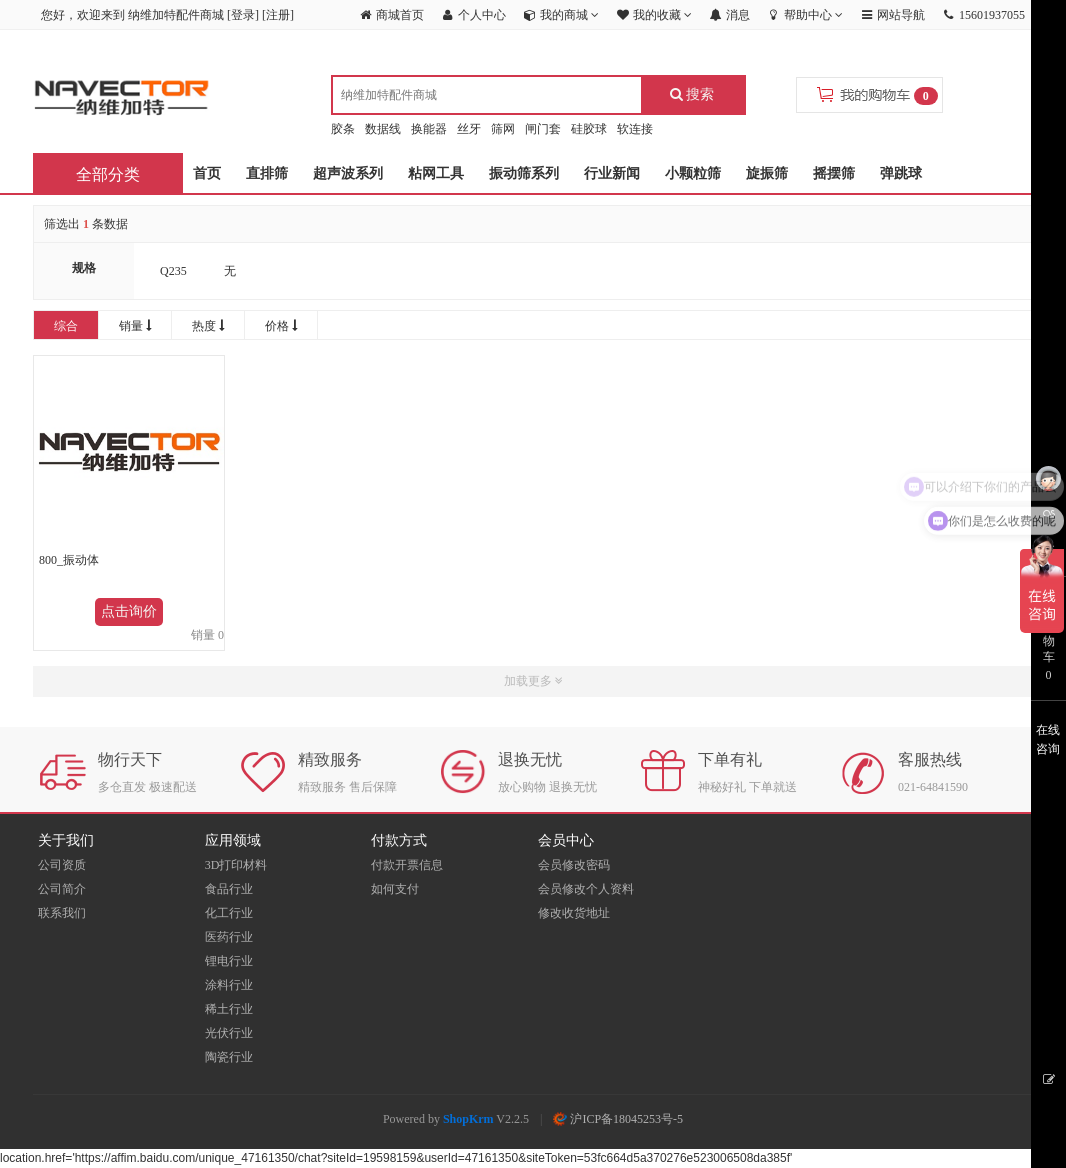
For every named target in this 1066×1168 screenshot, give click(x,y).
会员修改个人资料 (586, 889)
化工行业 (229, 913)
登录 (243, 15)
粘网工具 (436, 173)
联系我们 (62, 913)
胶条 (343, 129)
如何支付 (395, 889)
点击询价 (129, 611)
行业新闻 (612, 173)
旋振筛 (767, 173)
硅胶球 (589, 129)
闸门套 (543, 129)
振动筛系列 (524, 173)
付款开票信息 (407, 865)
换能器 (429, 129)
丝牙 (469, 129)
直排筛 (267, 173)
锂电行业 (229, 961)
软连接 (635, 129)
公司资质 (62, 865)
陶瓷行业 (229, 1057)
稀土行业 (229, 1009)
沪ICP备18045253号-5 (618, 1119)
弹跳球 (901, 173)
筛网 (503, 129)
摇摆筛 (834, 173)
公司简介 (62, 889)
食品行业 (229, 889)
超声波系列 (348, 173)
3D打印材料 (236, 865)
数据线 (383, 129)
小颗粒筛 (693, 173)
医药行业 (229, 937)
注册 (278, 15)
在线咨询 (1048, 739)
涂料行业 (229, 985)
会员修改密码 (574, 865)
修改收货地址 (574, 913)
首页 (207, 173)
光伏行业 (229, 1033)
